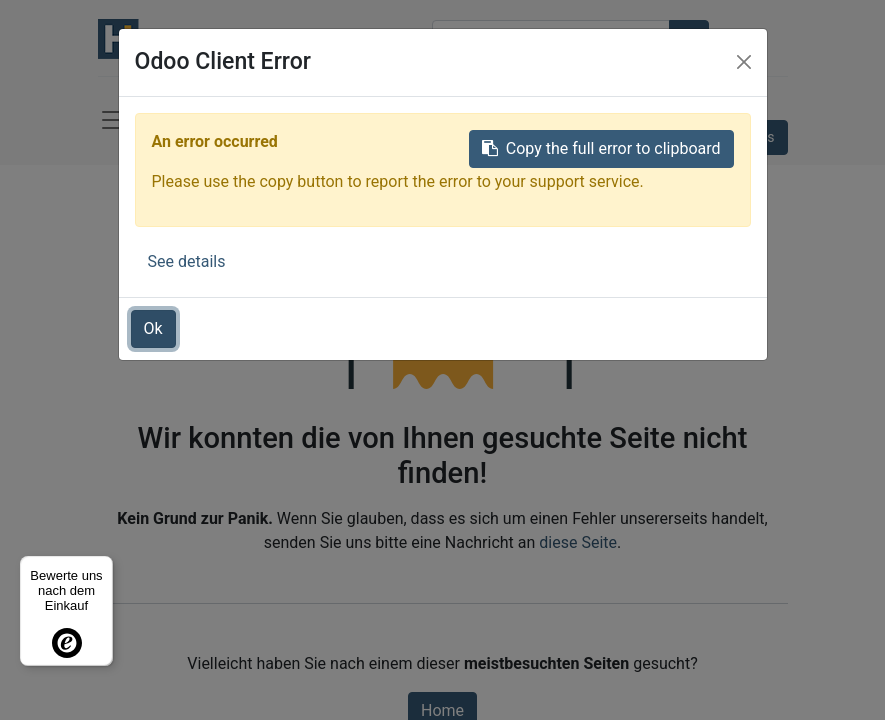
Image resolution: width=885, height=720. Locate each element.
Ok (153, 328)
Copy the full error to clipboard (601, 148)
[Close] (744, 62)
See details (187, 261)
